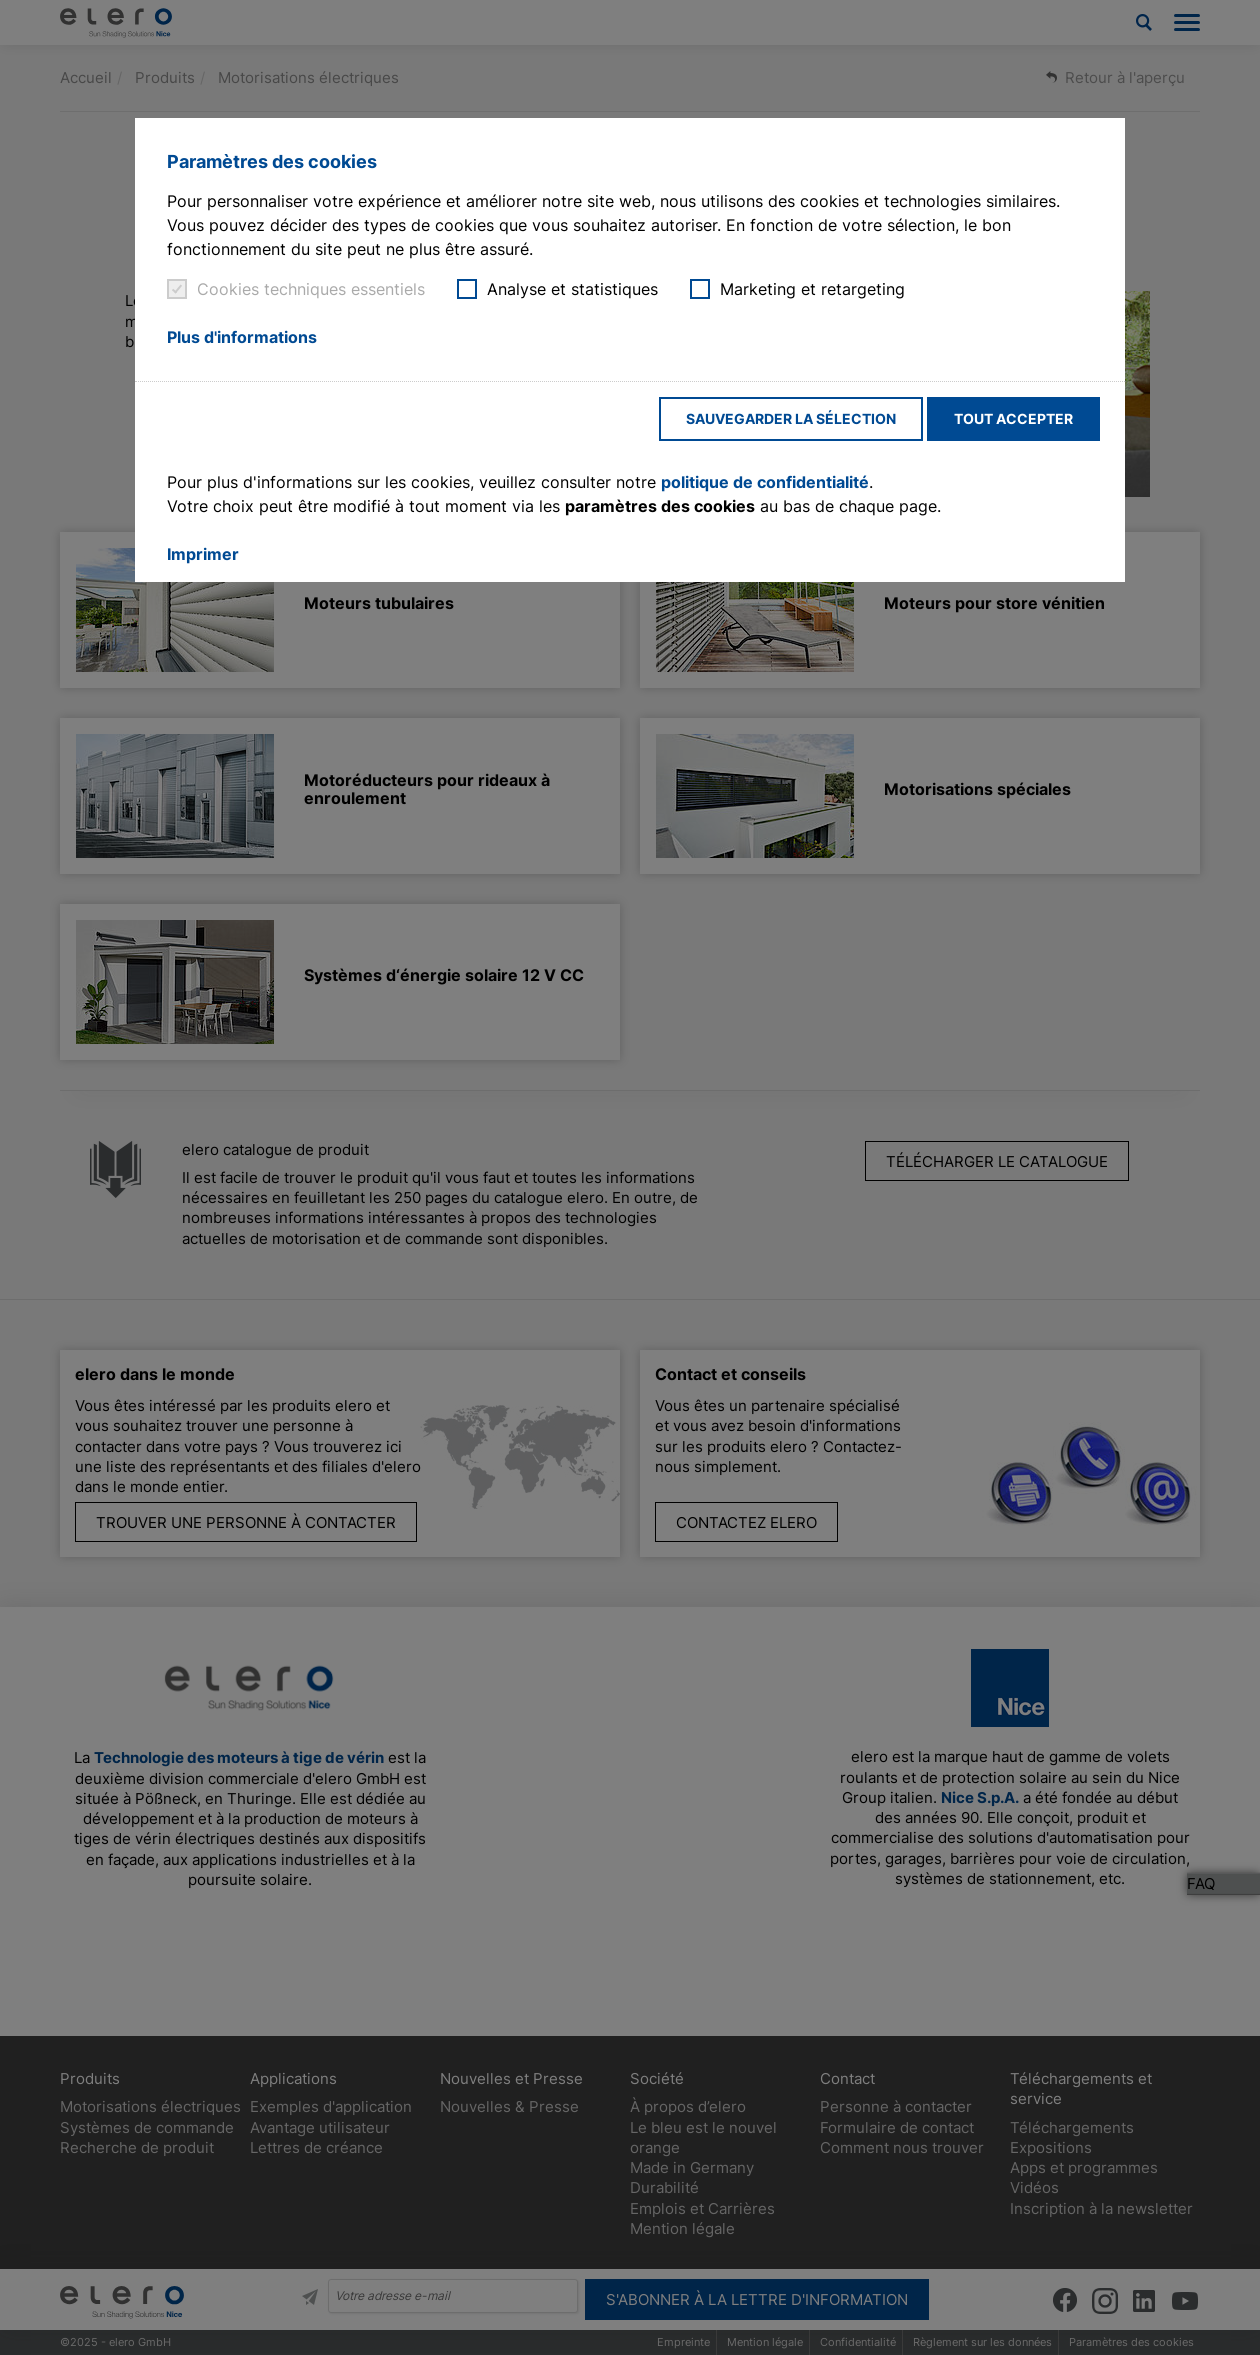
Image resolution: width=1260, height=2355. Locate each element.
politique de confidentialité (765, 482)
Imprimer (203, 554)
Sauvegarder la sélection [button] (791, 418)
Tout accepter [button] (1013, 418)
